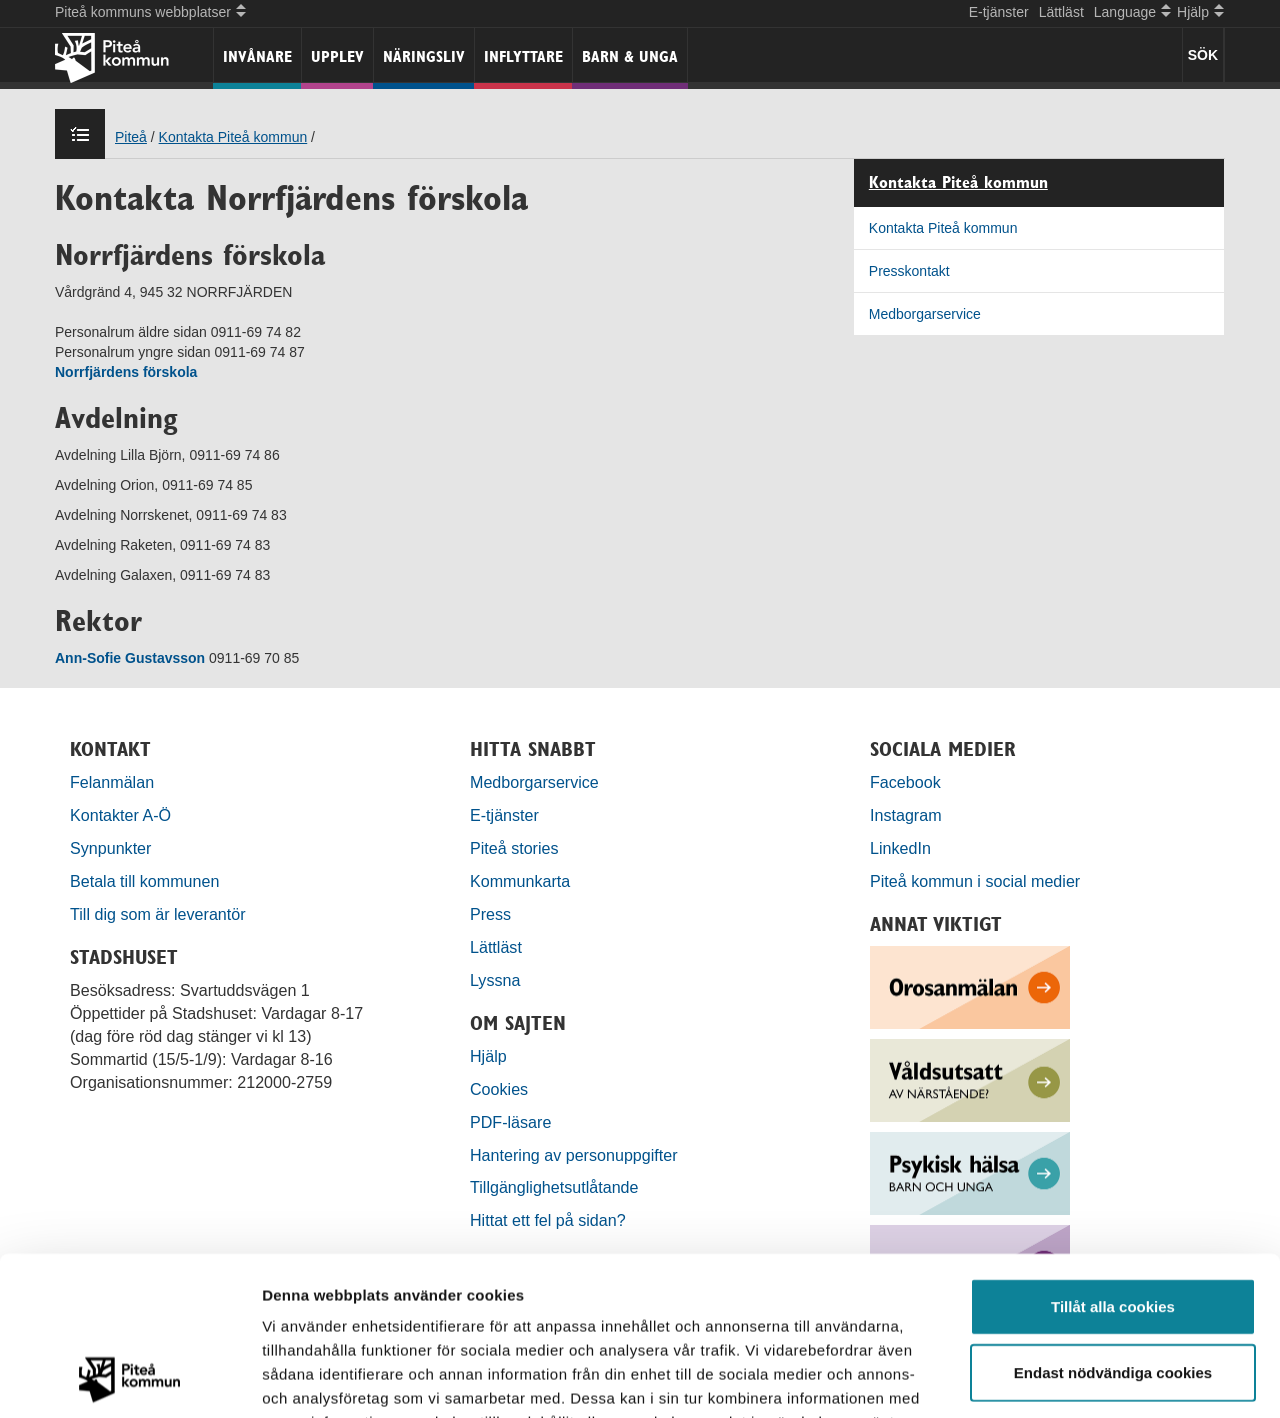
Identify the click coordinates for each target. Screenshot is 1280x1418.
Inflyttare (523, 56)
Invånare (257, 56)
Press (490, 914)
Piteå (131, 137)
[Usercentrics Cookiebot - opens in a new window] (129, 1379)
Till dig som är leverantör (160, 914)
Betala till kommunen (144, 881)
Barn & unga (630, 56)
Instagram (906, 815)
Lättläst (1061, 12)
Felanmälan (112, 782)
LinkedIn (900, 848)
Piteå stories (514, 848)
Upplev (337, 56)
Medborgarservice (925, 314)
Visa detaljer (1086, 1378)
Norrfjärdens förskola (126, 372)
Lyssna (495, 980)
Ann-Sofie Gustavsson (132, 658)
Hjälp (488, 1056)
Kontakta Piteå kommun (233, 137)
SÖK (1203, 55)
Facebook (905, 782)
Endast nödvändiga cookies (1113, 1223)
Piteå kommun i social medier (975, 881)
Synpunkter (110, 848)
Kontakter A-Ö (120, 815)
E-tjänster (999, 12)
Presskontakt (909, 271)
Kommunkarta (520, 881)
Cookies (499, 1089)
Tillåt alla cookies (1113, 1157)
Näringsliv (424, 56)
